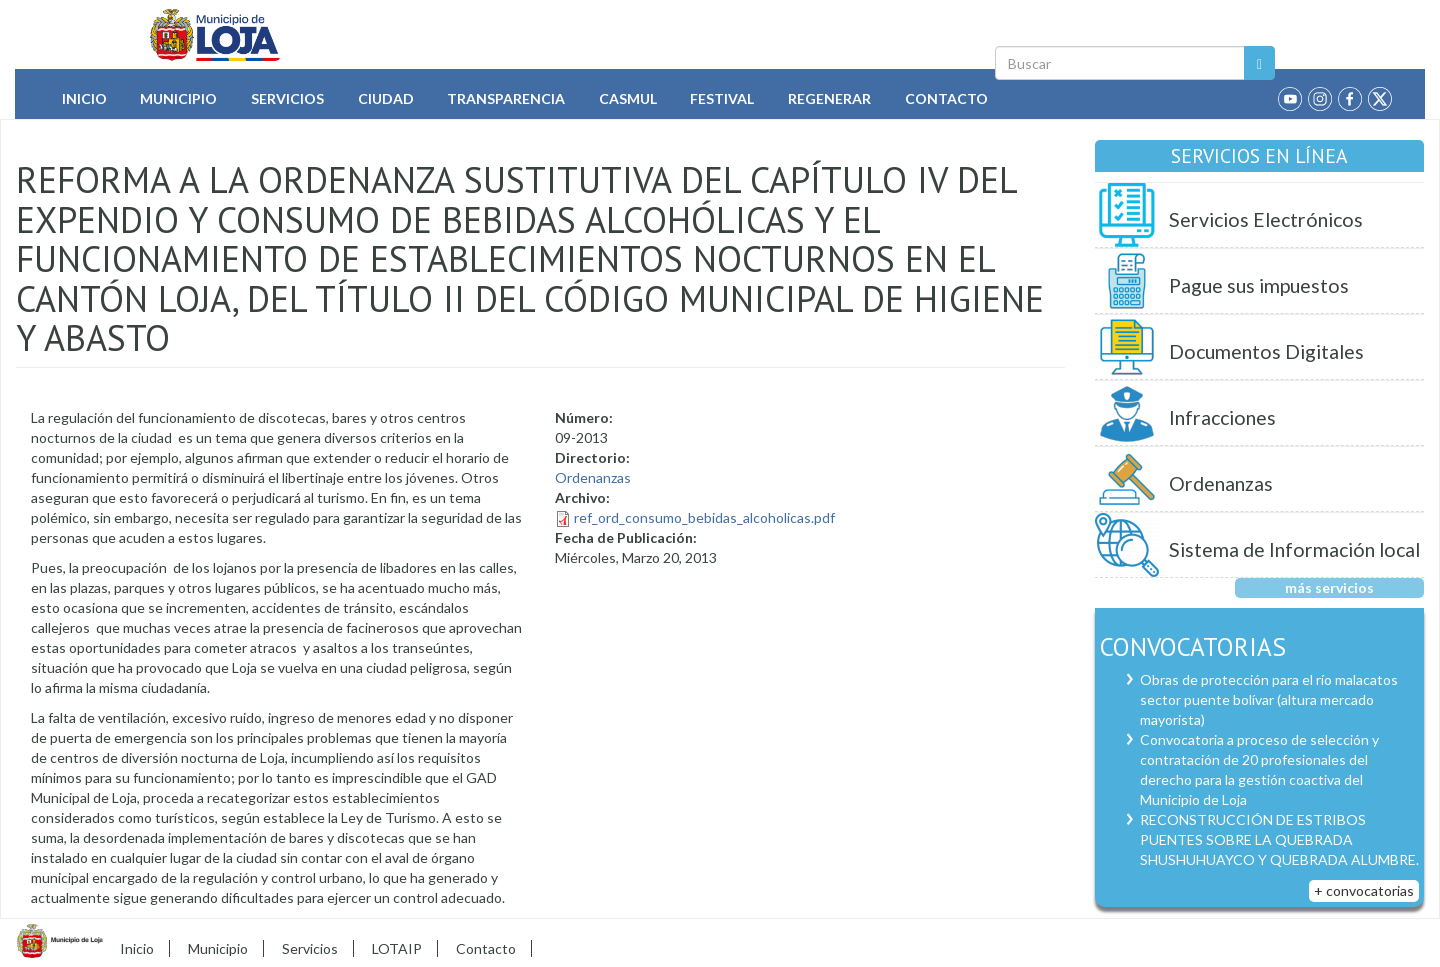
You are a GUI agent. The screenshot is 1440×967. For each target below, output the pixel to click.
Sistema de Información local (1294, 549)
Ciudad (386, 98)
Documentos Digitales (1266, 351)
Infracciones (1222, 417)
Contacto (946, 98)
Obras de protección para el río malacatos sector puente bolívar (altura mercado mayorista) (1269, 699)
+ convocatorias (1364, 890)
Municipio (178, 98)
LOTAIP (397, 948)
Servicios (287, 98)
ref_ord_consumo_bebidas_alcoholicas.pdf (704, 517)
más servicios (1329, 587)
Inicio (84, 98)
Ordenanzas (593, 477)
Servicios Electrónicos (1266, 219)
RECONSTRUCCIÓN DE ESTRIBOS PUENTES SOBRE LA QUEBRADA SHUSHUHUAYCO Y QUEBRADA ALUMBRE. (1279, 839)
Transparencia (506, 98)
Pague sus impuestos (1259, 285)
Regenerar (829, 98)
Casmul (628, 98)
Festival (722, 98)
